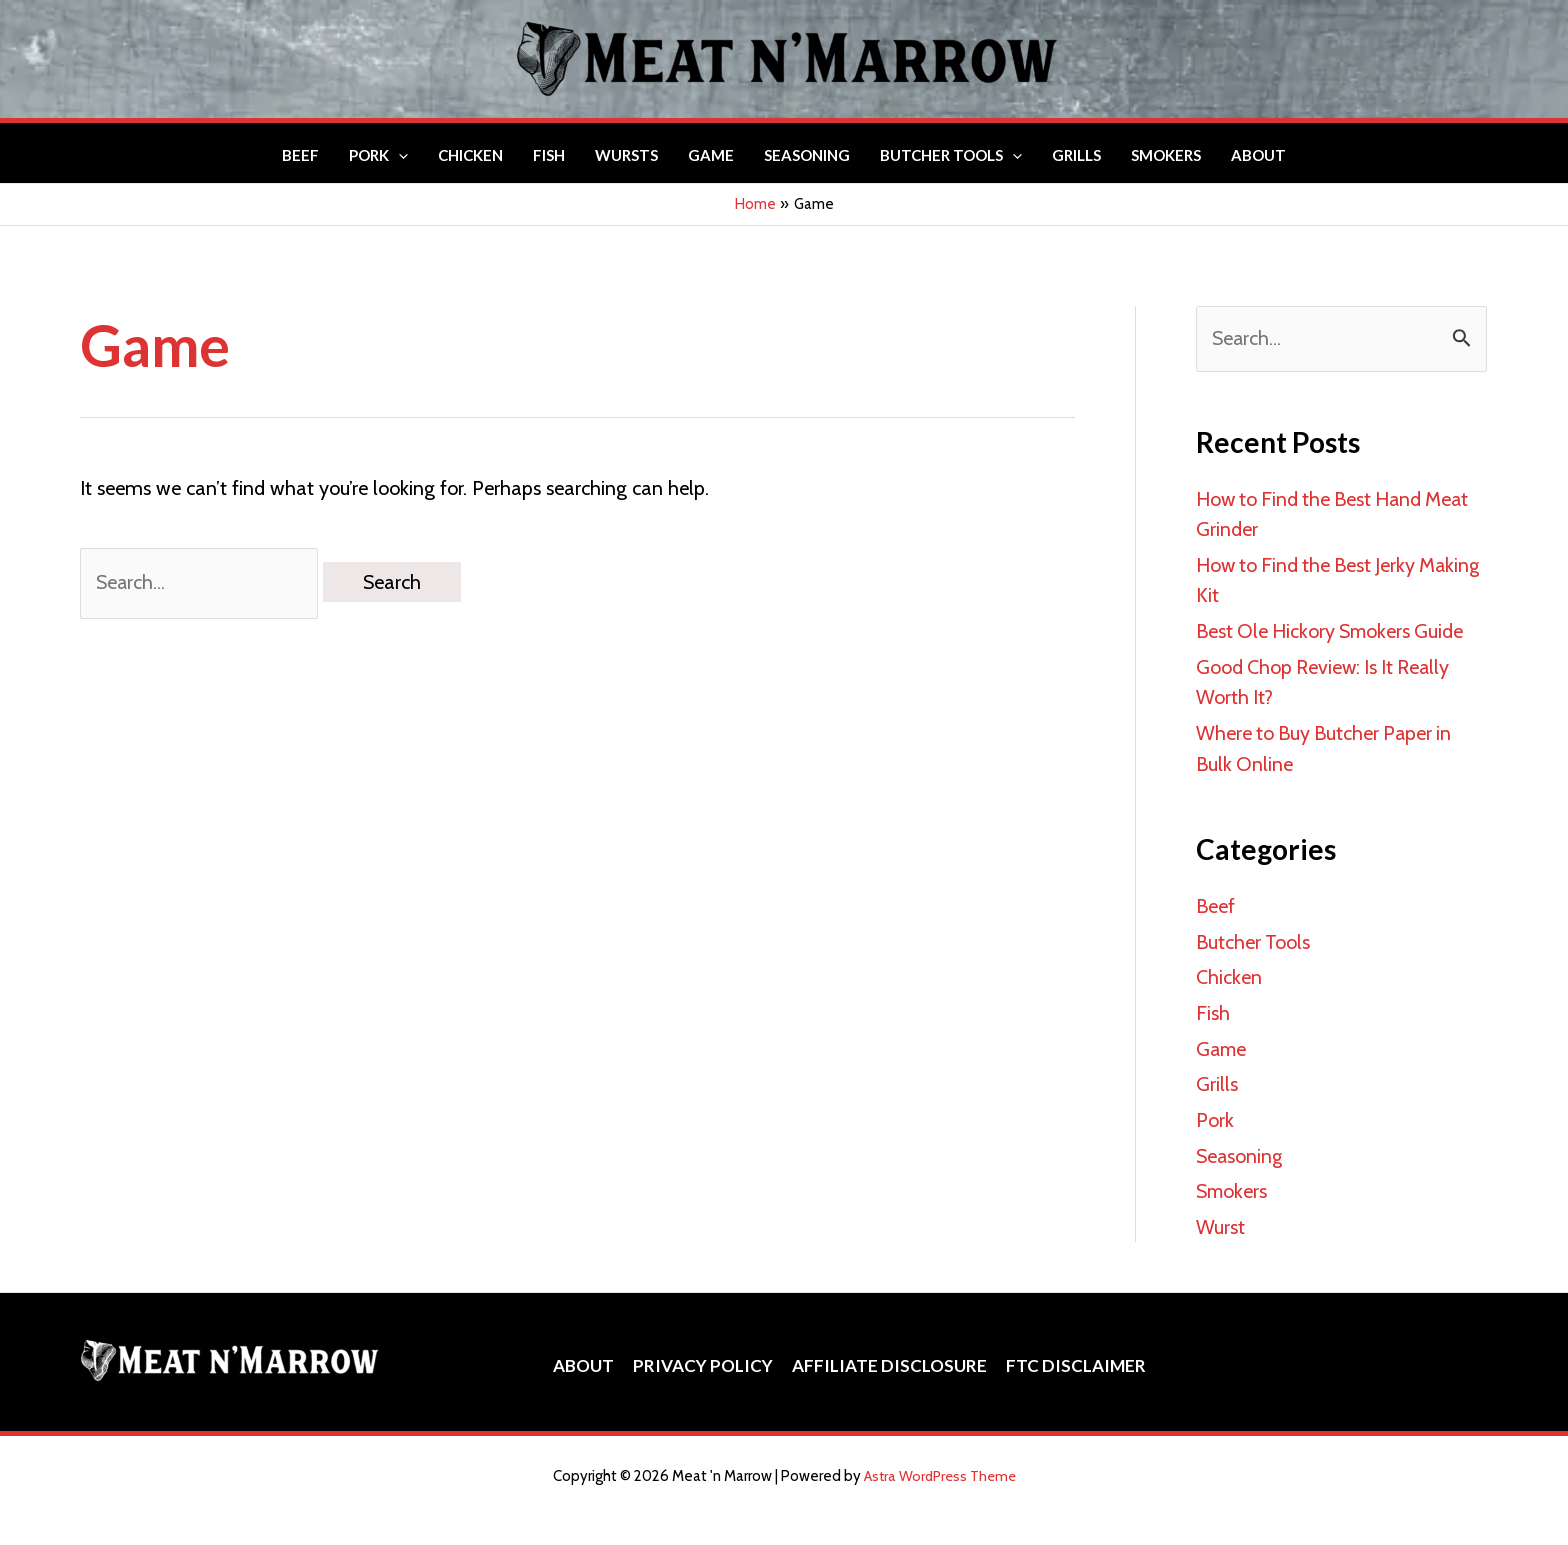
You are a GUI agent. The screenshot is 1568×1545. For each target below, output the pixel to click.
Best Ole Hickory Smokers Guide (1332, 629)
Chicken (1229, 971)
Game (1222, 1041)
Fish (1213, 1006)
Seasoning (1240, 1146)
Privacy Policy (704, 1354)
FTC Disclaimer (1073, 1354)
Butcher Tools (1253, 936)
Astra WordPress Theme (940, 1465)
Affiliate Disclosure (888, 1354)
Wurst (1220, 1216)
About (586, 1354)
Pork (1215, 1111)
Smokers (1232, 1181)
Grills (1217, 1076)
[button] (398, 155)
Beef (1215, 901)
